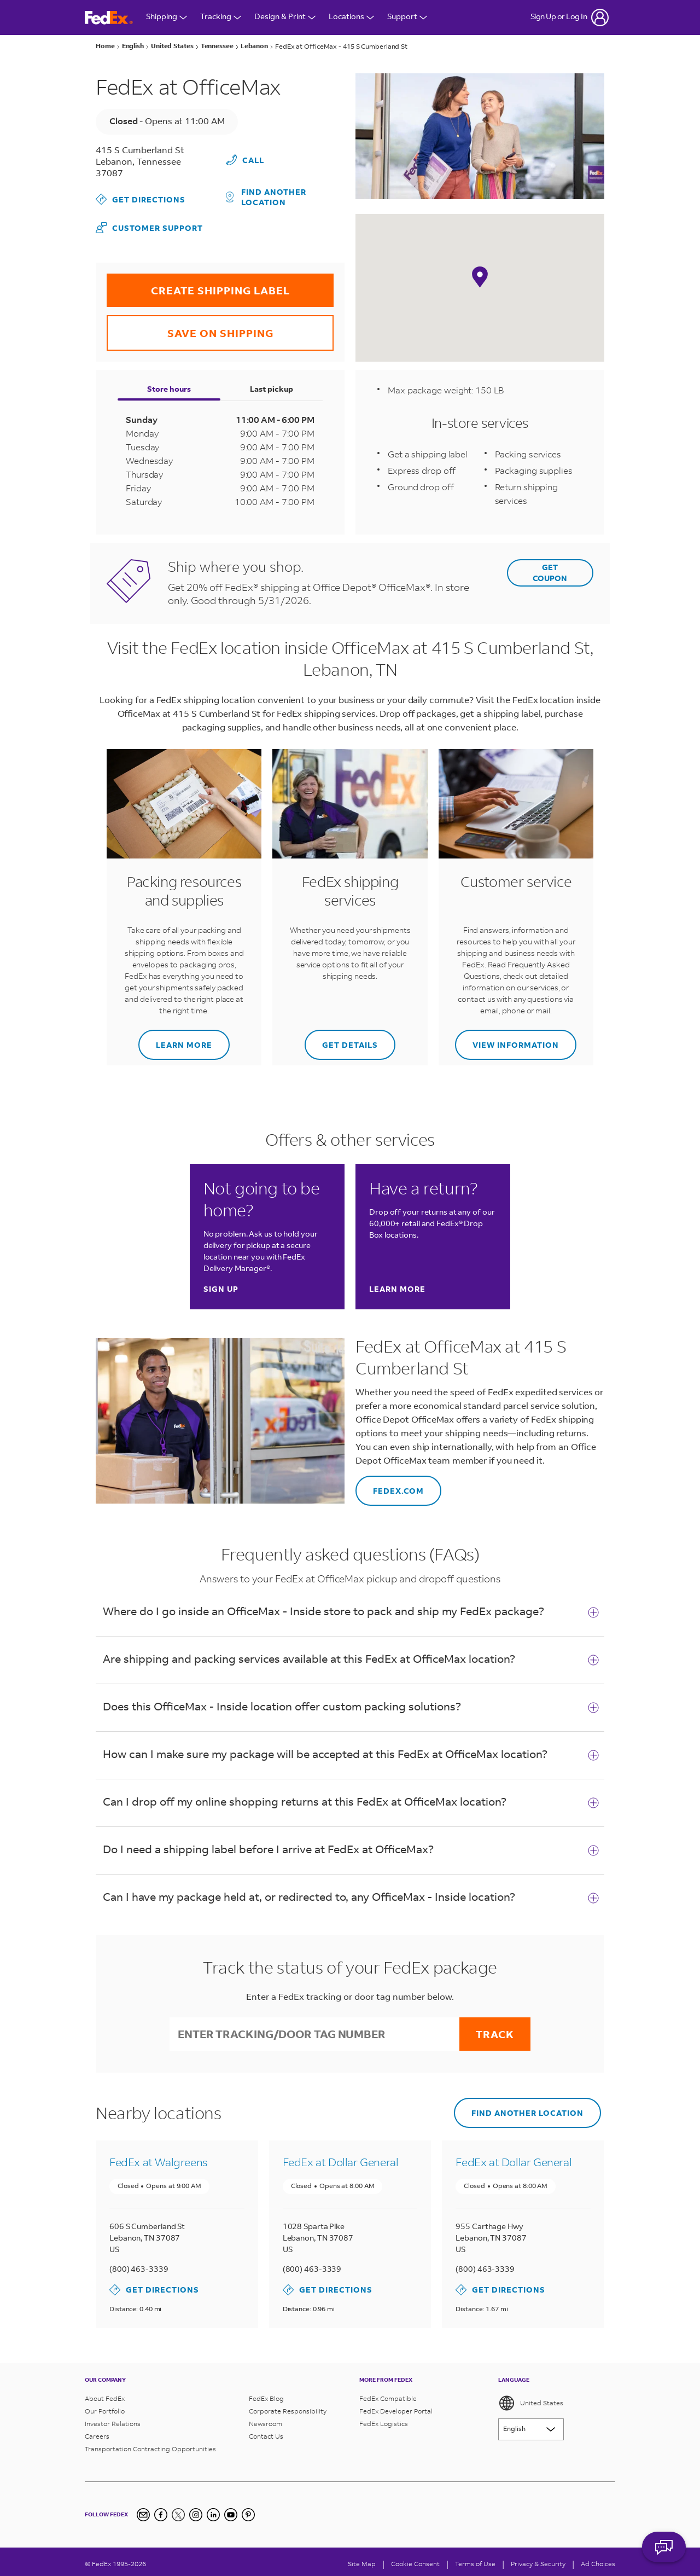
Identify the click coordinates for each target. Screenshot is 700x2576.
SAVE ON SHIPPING (190, 326)
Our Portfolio (105, 2407)
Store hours (169, 387)
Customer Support (149, 224)
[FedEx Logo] (109, 18)
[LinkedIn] (213, 2510)
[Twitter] (178, 2510)
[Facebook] (160, 2510)
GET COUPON (550, 570)
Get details (341, 1038)
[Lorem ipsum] (531, 2425)
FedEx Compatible (388, 2395)
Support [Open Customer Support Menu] (407, 17)
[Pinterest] (248, 2510)
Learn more (175, 1038)
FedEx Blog (266, 2395)
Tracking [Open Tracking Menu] (220, 17)
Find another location (266, 194)
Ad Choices (598, 2560)
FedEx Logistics (383, 2420)
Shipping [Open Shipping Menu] (166, 17)
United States (530, 2399)
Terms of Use (475, 2560)
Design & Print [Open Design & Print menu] (285, 17)
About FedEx (105, 2395)
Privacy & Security (538, 2560)
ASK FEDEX (664, 2547)
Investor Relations (113, 2420)
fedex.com (389, 1483)
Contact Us (266, 2432)
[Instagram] (195, 2510)
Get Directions (140, 198)
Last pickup (271, 387)
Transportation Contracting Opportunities (150, 2445)
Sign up (220, 1288)
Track (495, 2032)
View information (507, 1038)
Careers (97, 2432)
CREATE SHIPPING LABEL (198, 283)
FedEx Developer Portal (396, 2407)
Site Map (362, 2560)
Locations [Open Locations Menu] (351, 17)
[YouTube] (230, 2510)
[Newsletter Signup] (143, 2510)
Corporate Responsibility (287, 2407)
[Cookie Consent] (415, 2560)
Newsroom (265, 2420)
